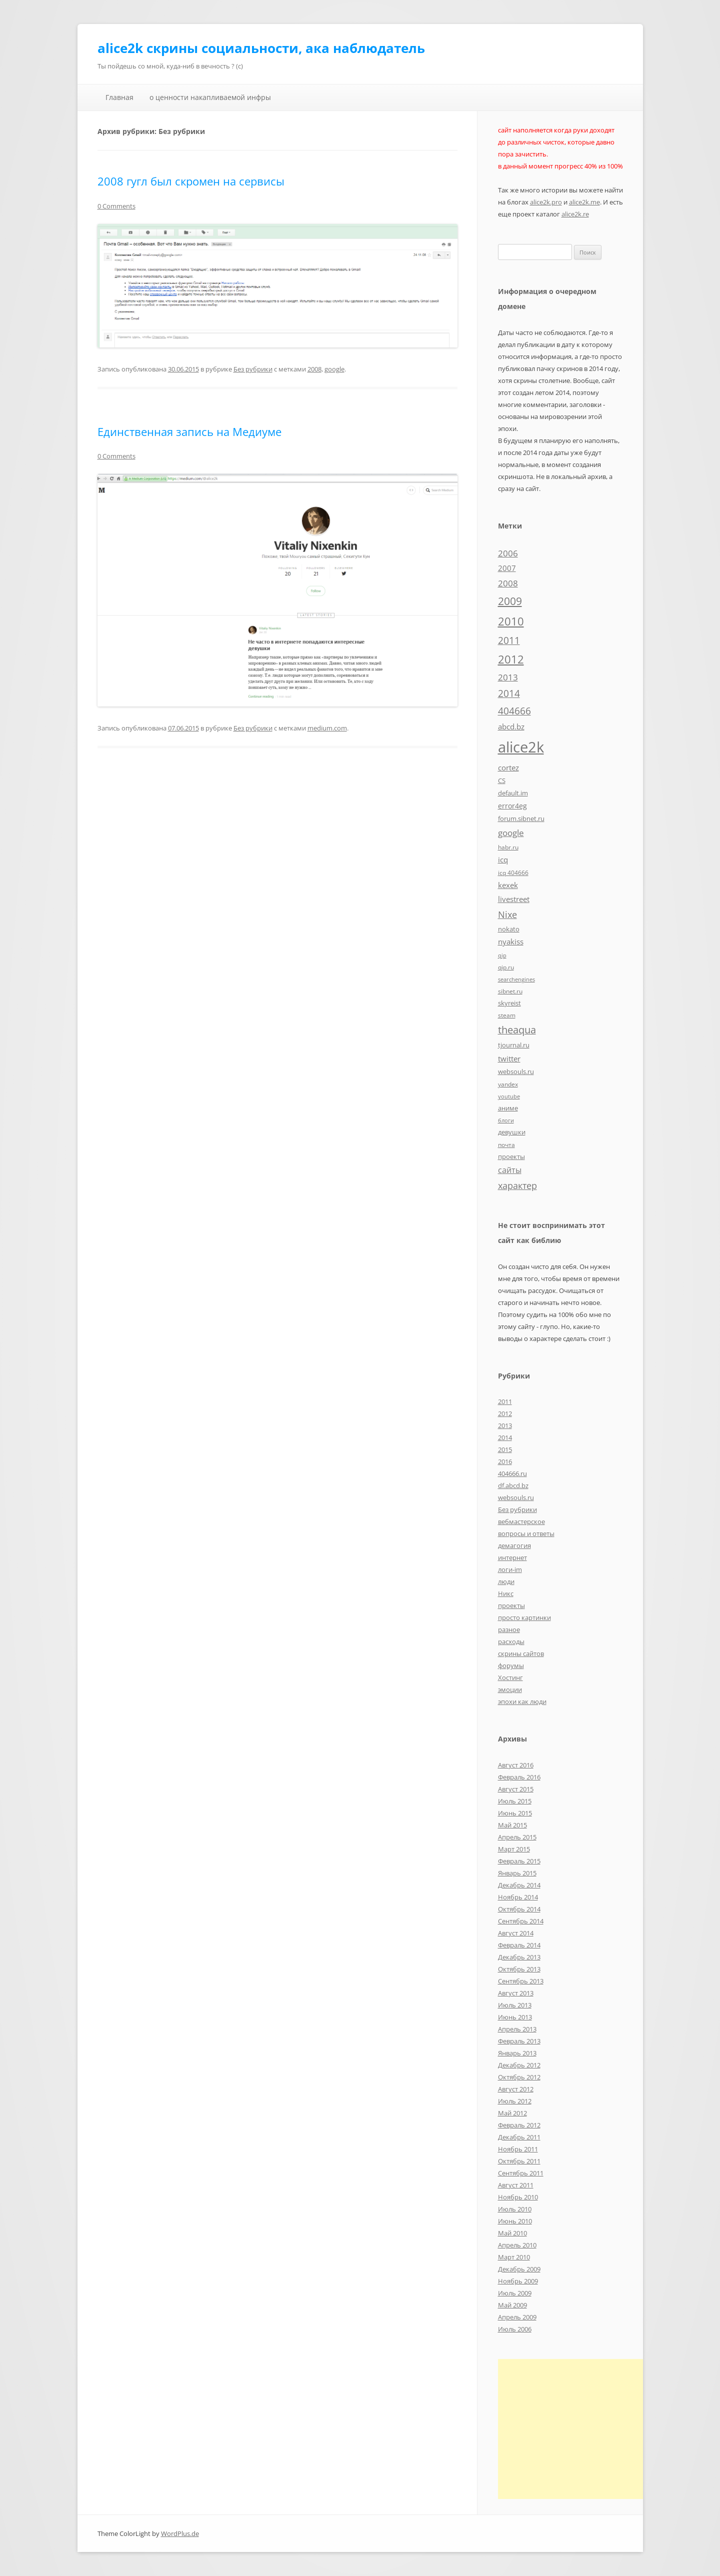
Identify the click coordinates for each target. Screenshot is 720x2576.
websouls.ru (516, 1497)
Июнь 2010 (515, 2221)
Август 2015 (516, 1789)
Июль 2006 (515, 2329)
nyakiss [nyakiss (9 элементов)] (511, 941)
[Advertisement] (582, 2429)
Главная (120, 97)
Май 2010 (512, 2233)
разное (509, 1629)
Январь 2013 (517, 2053)
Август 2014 (516, 1933)
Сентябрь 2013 (521, 1981)
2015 (505, 1449)
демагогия (514, 1545)
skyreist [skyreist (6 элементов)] (509, 1003)
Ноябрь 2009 (518, 2281)
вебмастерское (521, 1521)
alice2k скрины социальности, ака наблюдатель (261, 48)
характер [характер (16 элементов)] (517, 1186)
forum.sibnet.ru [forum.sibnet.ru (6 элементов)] (521, 818)
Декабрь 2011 (519, 2137)
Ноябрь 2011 (518, 2149)
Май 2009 (512, 2305)
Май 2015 (512, 1825)
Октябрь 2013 (519, 1969)
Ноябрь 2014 (518, 1897)
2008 (315, 369)
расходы (511, 1641)
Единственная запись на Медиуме (190, 431)
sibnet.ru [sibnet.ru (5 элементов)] (510, 991)
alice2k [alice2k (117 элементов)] (521, 747)
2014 (505, 1437)
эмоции (510, 1689)
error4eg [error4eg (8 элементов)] (512, 805)
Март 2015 (514, 1849)
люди (506, 1581)
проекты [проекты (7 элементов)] (511, 1156)
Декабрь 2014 (519, 1885)
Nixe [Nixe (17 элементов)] (507, 914)
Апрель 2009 (517, 2317)
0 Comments (117, 206)
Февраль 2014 (519, 1945)
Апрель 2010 (517, 2245)
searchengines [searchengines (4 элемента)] (516, 979)
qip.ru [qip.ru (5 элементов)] (506, 967)
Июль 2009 (515, 2293)
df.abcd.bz (513, 1485)
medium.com (327, 728)
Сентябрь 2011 (521, 2173)
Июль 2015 (515, 1801)
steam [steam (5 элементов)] (507, 1015)
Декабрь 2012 (519, 2065)
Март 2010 (514, 2257)
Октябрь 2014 (519, 1909)
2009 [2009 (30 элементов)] (510, 601)
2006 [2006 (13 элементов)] (508, 553)
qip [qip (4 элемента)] (502, 955)
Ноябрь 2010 (518, 2197)
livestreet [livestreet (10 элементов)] (514, 899)
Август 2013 (516, 1993)
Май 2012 (512, 2113)
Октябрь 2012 (519, 2077)
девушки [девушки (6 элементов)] (512, 1132)
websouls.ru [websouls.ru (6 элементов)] (516, 1071)
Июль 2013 (515, 2005)
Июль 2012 (515, 2101)
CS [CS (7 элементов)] (502, 780)
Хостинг (510, 1677)
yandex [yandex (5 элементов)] (508, 1084)
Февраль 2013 (519, 2041)
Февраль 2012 (519, 2125)
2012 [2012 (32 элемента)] (511, 659)
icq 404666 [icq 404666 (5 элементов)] (513, 872)
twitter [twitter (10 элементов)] (509, 1059)
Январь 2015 (517, 1873)
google (334, 369)
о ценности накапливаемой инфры (210, 97)
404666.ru (512, 1473)
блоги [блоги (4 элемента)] (506, 1120)
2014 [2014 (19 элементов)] (509, 693)
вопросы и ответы (526, 1533)
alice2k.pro (546, 202)
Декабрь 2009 (519, 2269)
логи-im (510, 1569)
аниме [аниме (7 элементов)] (508, 1108)
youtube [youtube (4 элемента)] (509, 1096)
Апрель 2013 (517, 2029)
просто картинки (524, 1617)
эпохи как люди (522, 1701)
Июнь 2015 (515, 1813)
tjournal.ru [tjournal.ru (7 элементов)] (514, 1045)
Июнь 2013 (515, 2017)
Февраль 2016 (519, 1777)
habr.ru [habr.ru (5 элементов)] (508, 847)
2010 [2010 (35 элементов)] (511, 621)
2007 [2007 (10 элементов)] (507, 568)
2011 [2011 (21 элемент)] (509, 640)
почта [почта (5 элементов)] (506, 1144)
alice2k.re (575, 214)
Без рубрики (253, 369)
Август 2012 (516, 2089)
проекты (511, 1605)
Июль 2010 (515, 2209)
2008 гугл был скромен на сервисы (191, 181)
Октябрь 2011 (519, 2161)
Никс (506, 1593)
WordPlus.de (180, 2533)
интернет (512, 1557)
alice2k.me (584, 202)
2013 (505, 1425)
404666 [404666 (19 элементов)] (514, 711)
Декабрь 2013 (519, 1957)
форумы (511, 1665)
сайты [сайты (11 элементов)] (510, 1170)
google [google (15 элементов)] (511, 832)
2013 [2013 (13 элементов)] (508, 677)
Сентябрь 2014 (521, 1921)
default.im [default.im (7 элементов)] (513, 793)
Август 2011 (516, 2185)
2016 (505, 1461)
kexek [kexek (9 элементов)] (508, 885)
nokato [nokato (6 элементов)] (509, 929)
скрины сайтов (521, 1653)
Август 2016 (516, 1765)
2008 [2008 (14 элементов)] (508, 583)
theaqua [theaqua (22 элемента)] (517, 1029)
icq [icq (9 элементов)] (503, 859)
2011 (505, 1401)
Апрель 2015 (517, 1837)
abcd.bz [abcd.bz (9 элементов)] (511, 727)
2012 (505, 1413)
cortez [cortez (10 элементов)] (508, 767)
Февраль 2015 (519, 1861)
